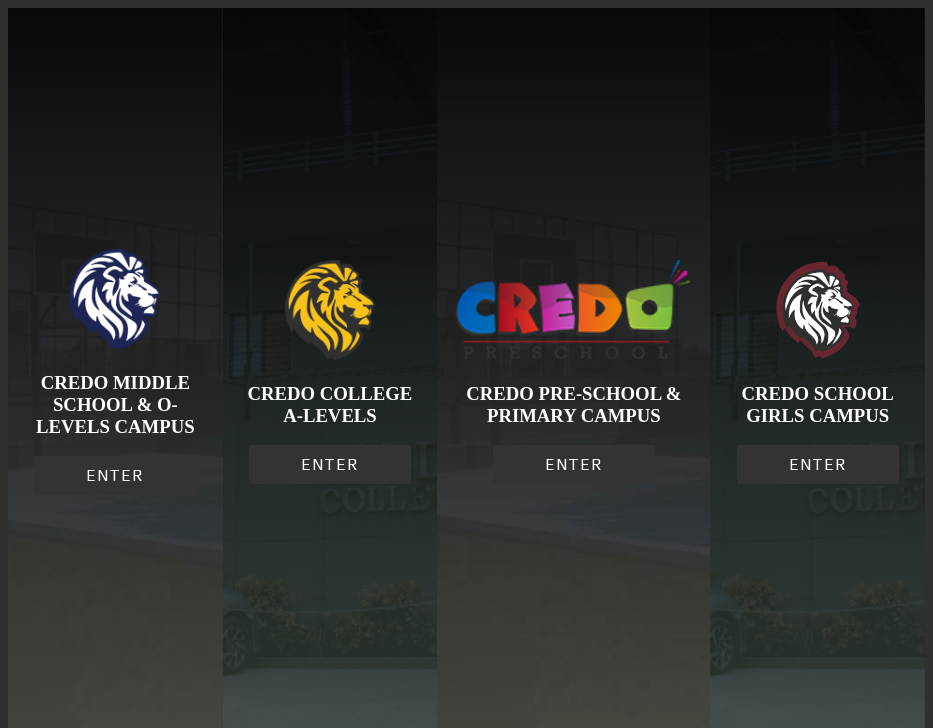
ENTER (115, 475)
